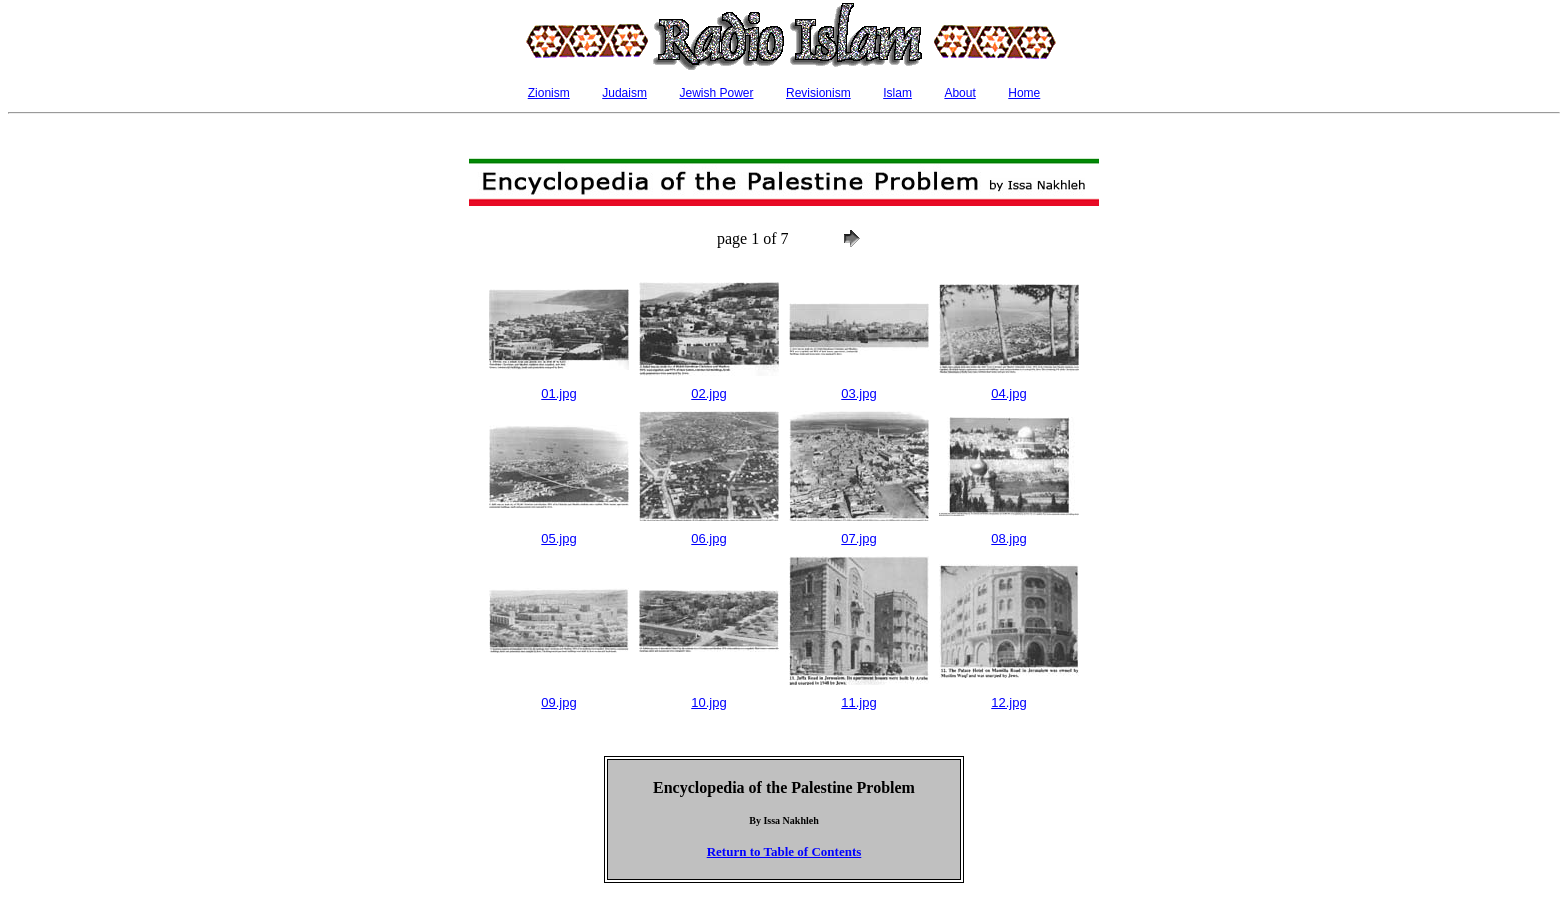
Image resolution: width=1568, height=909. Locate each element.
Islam (897, 93)
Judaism (624, 93)
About (959, 93)
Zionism (549, 93)
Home (1024, 93)
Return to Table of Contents (784, 851)
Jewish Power (716, 93)
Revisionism (818, 93)
